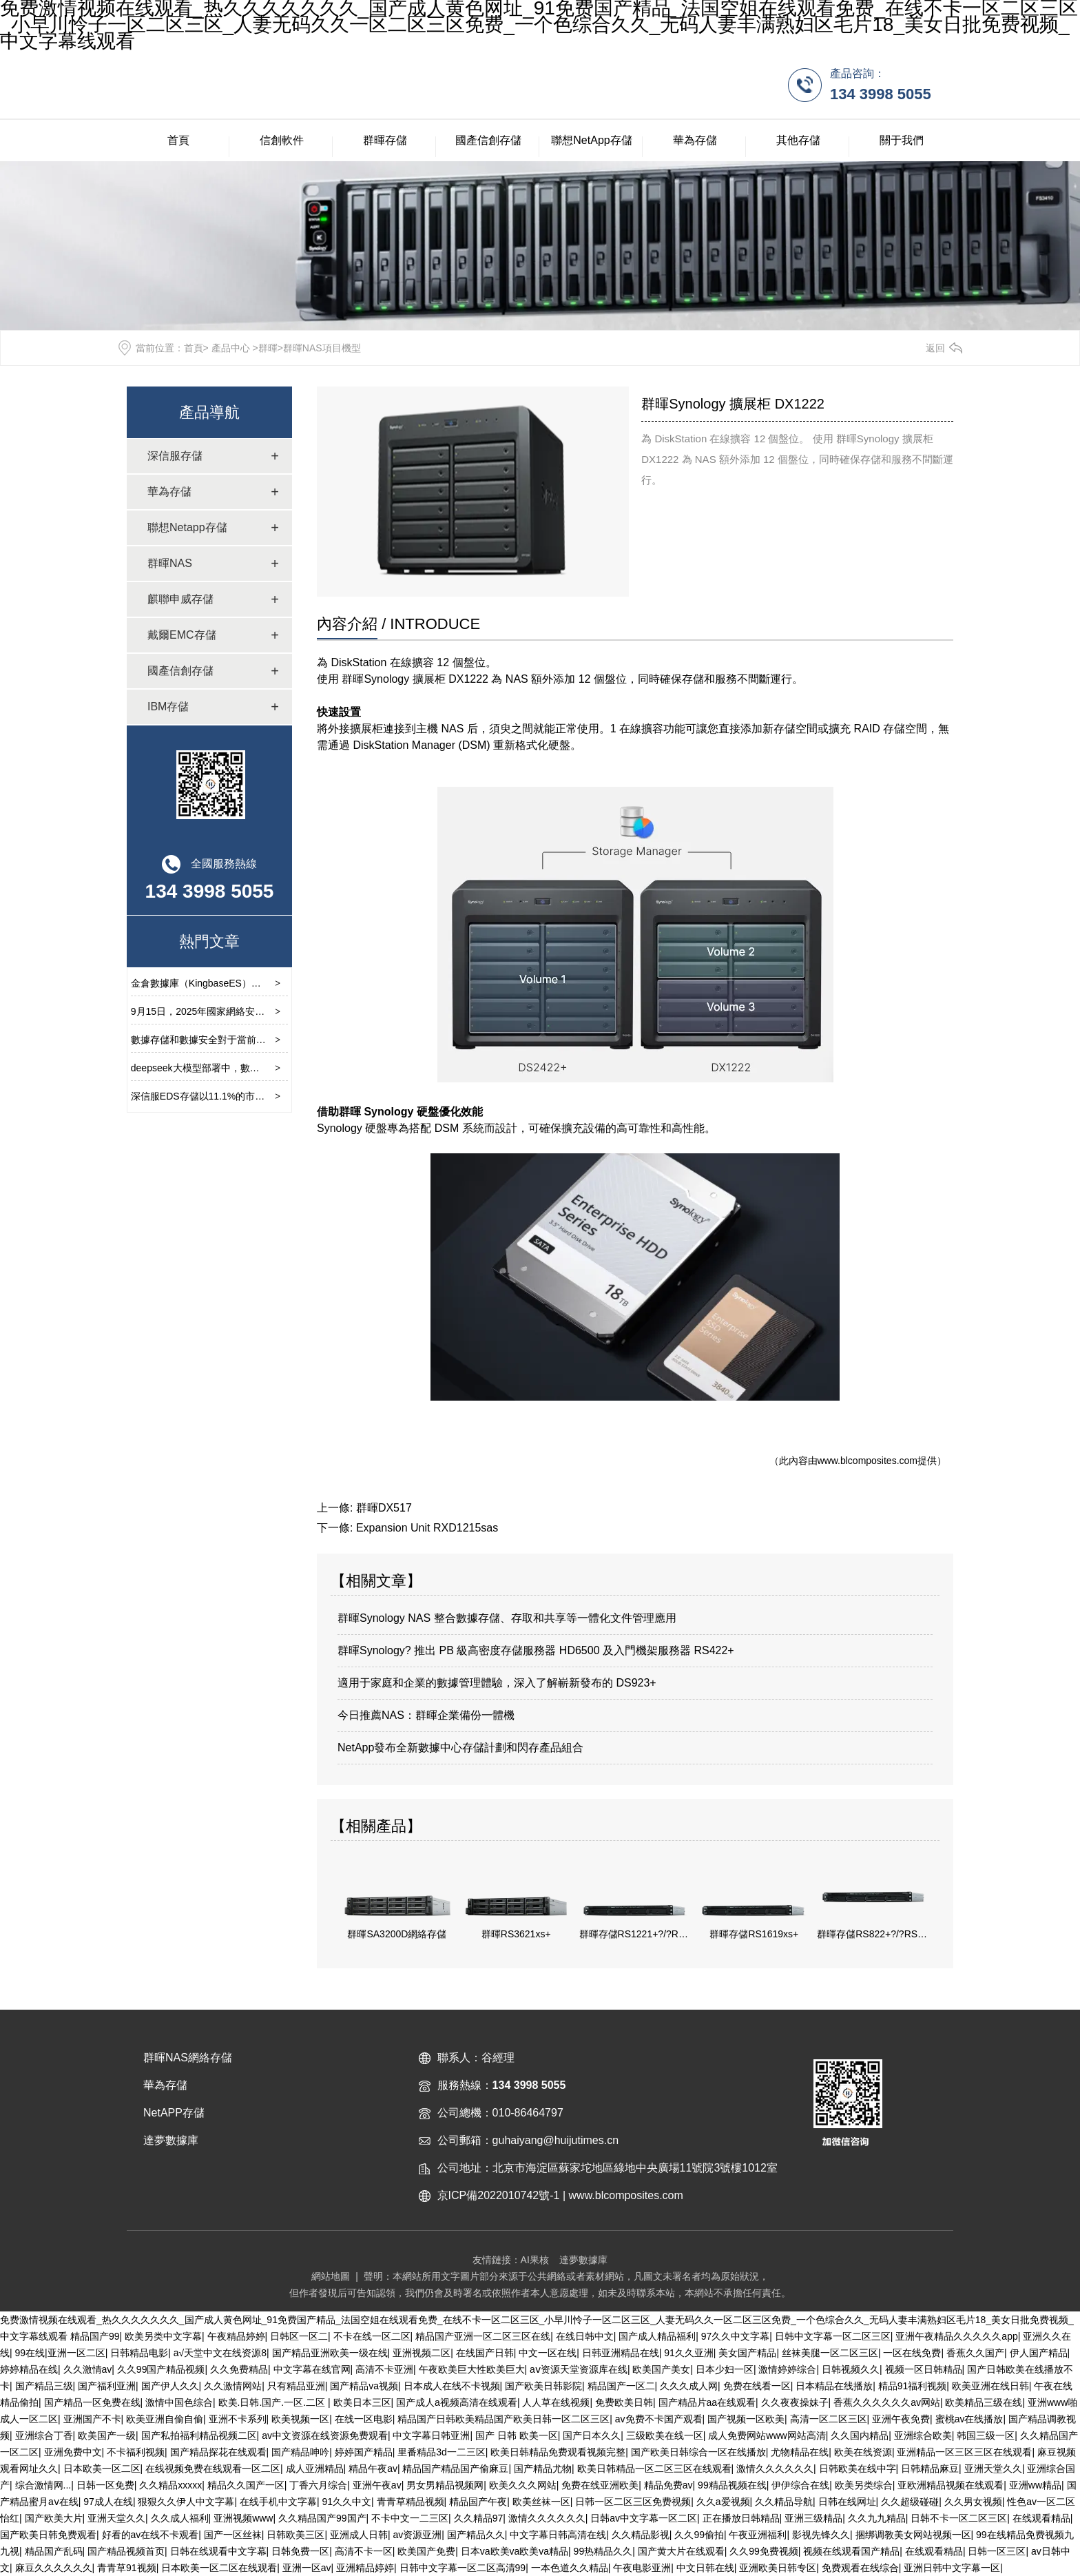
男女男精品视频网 (445, 2485)
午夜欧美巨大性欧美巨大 (472, 2369)
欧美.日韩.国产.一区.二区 (273, 2402)
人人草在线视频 (556, 2402)
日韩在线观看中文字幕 (218, 2551)
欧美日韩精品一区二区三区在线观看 (654, 2468)
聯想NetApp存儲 (591, 140)
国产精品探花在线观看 (218, 2451)
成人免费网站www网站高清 (766, 2435)
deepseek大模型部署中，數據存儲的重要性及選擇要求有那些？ (267, 1067)
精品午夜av (373, 2468)
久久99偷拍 (699, 2534)
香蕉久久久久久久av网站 (886, 2402)
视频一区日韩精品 (923, 2369)
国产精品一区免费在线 (92, 2402)
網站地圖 (330, 2276)
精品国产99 (95, 2336)
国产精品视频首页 (126, 2551)
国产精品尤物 (543, 2468)
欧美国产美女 (661, 2369)
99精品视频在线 (732, 2485)
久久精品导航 (784, 2501)
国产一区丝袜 (233, 2534)
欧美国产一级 (107, 2435)
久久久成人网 (689, 2385)
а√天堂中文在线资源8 (220, 2352)
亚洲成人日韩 (359, 2534)
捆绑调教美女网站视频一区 (913, 2534)
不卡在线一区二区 (372, 2336)
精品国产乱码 (54, 2551)
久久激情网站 (233, 2385)
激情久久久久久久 (774, 2468)
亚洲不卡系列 (238, 2418)
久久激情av (87, 2369)
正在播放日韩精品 (741, 2518)
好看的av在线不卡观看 (150, 2534)
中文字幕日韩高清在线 (558, 2534)
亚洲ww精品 (1035, 2485)
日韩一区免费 (105, 2485)
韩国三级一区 (986, 2435)
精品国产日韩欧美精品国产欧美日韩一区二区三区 (503, 2418)
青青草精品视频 (410, 2501)
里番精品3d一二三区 (441, 2451)
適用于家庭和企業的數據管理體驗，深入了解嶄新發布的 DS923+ (497, 1683)
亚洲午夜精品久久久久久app (956, 2336)
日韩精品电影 (139, 2352)
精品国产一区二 (621, 2385)
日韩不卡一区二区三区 (959, 2518)
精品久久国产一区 (245, 2485)
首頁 (178, 140)
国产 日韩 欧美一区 (516, 2435)
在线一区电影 (364, 2418)
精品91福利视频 (912, 2385)
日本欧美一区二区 (102, 2468)
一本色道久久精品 (569, 2567)
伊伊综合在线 (800, 2485)
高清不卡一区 (364, 2551)
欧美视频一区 (300, 2418)
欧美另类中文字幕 (163, 2336)
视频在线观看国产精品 (851, 2551)
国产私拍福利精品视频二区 (199, 2435)
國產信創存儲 (488, 140)
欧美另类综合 (864, 2485)
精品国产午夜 (478, 2501)
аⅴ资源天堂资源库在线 (578, 2369)
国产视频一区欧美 (746, 2418)
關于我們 (902, 140)
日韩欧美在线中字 (857, 2468)
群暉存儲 (385, 140)
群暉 (268, 347)
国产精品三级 (44, 2385)
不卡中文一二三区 (409, 2518)
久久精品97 (478, 2518)
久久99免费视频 (763, 2551)
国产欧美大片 (54, 2518)
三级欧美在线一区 (664, 2435)
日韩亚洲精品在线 (620, 2352)
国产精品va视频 (364, 2385)
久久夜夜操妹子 (795, 2402)
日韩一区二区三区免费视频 (633, 2501)
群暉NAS (169, 563)
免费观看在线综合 (860, 2567)
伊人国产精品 (1039, 2352)
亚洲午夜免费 (901, 2418)
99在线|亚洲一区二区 (60, 2352)
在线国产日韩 (485, 2352)
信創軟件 (282, 140)
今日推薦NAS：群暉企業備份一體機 (426, 1715)
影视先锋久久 (821, 2534)
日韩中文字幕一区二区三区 (833, 2336)
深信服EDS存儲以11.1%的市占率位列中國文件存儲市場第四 (260, 1096)
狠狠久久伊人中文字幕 (186, 2501)
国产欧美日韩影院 (543, 2385)
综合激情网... (43, 2485)
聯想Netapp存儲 (187, 527)
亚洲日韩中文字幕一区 (952, 2567)
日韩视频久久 (851, 2369)
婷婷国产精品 (364, 2451)
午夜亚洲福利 (758, 2534)
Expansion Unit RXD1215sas (427, 1528)
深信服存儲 (174, 456)
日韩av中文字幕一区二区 (643, 2518)
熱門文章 (209, 941)
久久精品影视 (640, 2534)
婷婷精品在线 (29, 2369)
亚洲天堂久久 (993, 2468)
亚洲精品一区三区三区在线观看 (964, 2451)
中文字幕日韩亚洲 (431, 2435)
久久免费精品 (239, 2369)
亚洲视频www (243, 2518)
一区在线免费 (912, 2352)
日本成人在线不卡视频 (452, 2385)
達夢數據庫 (583, 2259)
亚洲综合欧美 (923, 2435)
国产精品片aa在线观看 (707, 2402)
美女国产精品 (747, 2352)
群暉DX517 (384, 1508)
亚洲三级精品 (813, 2518)
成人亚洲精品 (315, 2468)
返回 (935, 347)
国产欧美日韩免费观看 (48, 2534)
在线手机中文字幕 (278, 2501)
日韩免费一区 (300, 2551)
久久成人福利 (180, 2518)
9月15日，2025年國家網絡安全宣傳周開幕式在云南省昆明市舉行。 (275, 1011)
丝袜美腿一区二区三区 (830, 2352)
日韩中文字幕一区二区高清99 (462, 2567)
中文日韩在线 (705, 2567)
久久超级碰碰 (910, 2501)
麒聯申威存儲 (180, 599)
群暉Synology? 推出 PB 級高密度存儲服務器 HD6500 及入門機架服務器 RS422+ (536, 1650)
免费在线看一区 (757, 2385)
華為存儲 (695, 140)
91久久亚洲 (689, 2352)
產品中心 (230, 347)
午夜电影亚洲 (642, 2567)
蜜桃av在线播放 (969, 2418)
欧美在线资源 (863, 2451)
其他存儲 (798, 140)
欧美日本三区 (362, 2402)
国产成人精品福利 (657, 2336)
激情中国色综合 (179, 2402)
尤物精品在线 (800, 2451)
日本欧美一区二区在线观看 (219, 2567)
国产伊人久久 (170, 2385)
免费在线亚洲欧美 (599, 2485)
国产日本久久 (592, 2435)
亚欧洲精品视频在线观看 (950, 2485)
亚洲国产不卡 (92, 2418)
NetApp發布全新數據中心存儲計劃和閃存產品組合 (460, 1747)
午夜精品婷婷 (236, 2336)
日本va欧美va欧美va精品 (514, 2551)
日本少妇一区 (725, 2369)
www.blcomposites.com (868, 1460)
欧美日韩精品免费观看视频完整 (557, 2451)
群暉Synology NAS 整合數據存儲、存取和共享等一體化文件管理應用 (507, 1618)
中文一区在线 (548, 2352)
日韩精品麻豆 (930, 2468)
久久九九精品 (877, 2518)
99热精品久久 (603, 2551)
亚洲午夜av (377, 2485)
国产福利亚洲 (107, 2385)
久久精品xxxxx (170, 2485)
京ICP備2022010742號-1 (498, 2195)
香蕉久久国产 (975, 2352)
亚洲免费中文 (73, 2451)
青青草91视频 (126, 2567)
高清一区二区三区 (828, 2418)
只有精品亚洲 (296, 2385)
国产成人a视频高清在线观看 (456, 2402)
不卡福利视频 (136, 2451)
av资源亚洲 (417, 2534)
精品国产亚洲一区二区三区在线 (482, 2336)
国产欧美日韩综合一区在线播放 (698, 2451)
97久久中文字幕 (735, 2336)
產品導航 (209, 412)
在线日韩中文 (585, 2336)
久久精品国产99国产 (322, 2518)
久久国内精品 (860, 2435)
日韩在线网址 (847, 2501)
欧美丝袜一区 (541, 2501)
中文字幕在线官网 (312, 2369)
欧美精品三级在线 (983, 2402)
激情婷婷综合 (787, 2369)
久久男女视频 (973, 2501)
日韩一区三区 (997, 2551)
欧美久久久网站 (523, 2485)
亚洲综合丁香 (44, 2435)
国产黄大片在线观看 (681, 2551)
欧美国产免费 (426, 2551)
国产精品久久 (476, 2534)
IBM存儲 (168, 706)
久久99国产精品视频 (161, 2369)
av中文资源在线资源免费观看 (325, 2435)
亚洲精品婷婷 (365, 2567)
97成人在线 (108, 2501)
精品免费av (668, 2485)
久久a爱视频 (723, 2501)
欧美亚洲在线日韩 (990, 2385)
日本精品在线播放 (834, 2385)
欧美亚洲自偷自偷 (164, 2418)
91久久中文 (347, 2501)
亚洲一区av (306, 2567)
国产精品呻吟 (300, 2451)
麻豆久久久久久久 (53, 2567)
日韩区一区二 (299, 2336)
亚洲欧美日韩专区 (777, 2567)
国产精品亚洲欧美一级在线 (330, 2352)
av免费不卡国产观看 (659, 2418)
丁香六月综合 (318, 2485)
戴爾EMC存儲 (181, 635)
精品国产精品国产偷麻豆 (455, 2468)
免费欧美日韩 (624, 2402)
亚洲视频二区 (421, 2352)
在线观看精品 (1041, 2518)
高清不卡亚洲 (384, 2369)
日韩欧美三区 (295, 2534)
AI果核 (535, 2259)
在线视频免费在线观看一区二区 (212, 2468)
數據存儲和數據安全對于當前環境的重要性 (222, 1039)
